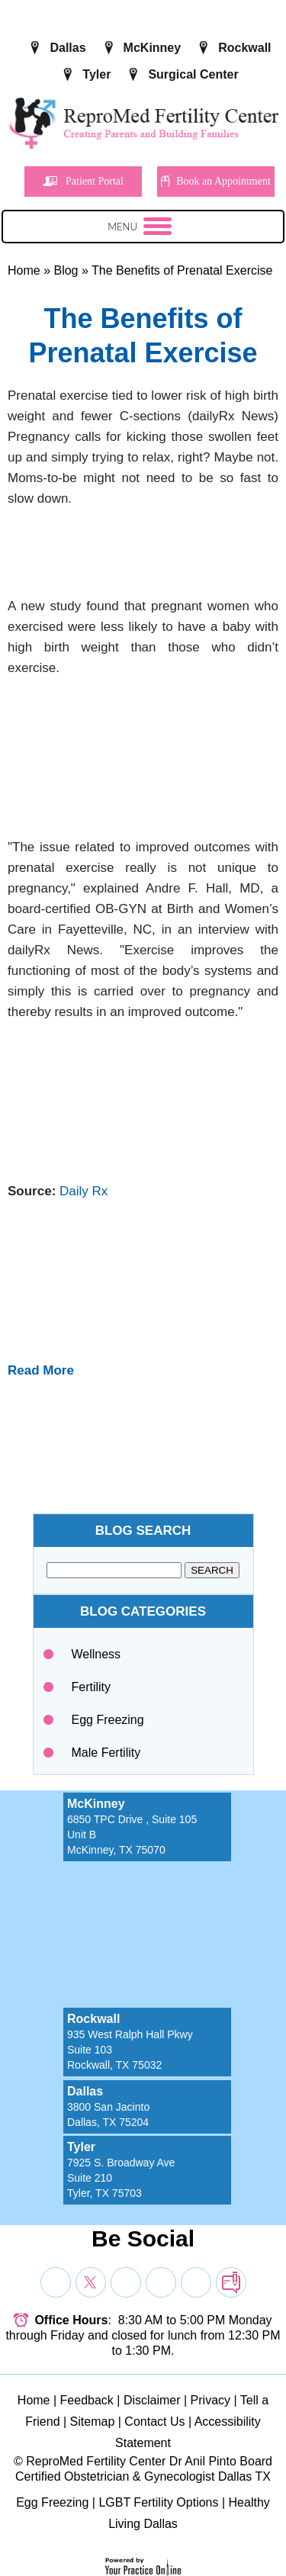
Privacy (210, 2400)
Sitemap (92, 2421)
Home (24, 270)
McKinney (153, 47)
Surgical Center (193, 74)
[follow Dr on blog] (231, 2282)
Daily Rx (83, 1191)
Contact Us (154, 2421)
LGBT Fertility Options (158, 2502)
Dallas (67, 47)
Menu (140, 228)
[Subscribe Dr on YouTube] (125, 2282)
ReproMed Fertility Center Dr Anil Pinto (131, 2461)
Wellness (96, 1654)
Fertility (91, 1686)
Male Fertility (106, 1752)
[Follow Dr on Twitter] (90, 2282)
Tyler (96, 74)
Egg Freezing (108, 1719)
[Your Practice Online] (143, 2565)
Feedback (87, 2400)
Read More (41, 1370)
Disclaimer (152, 2400)
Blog (65, 270)
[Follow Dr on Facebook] (55, 2282)
